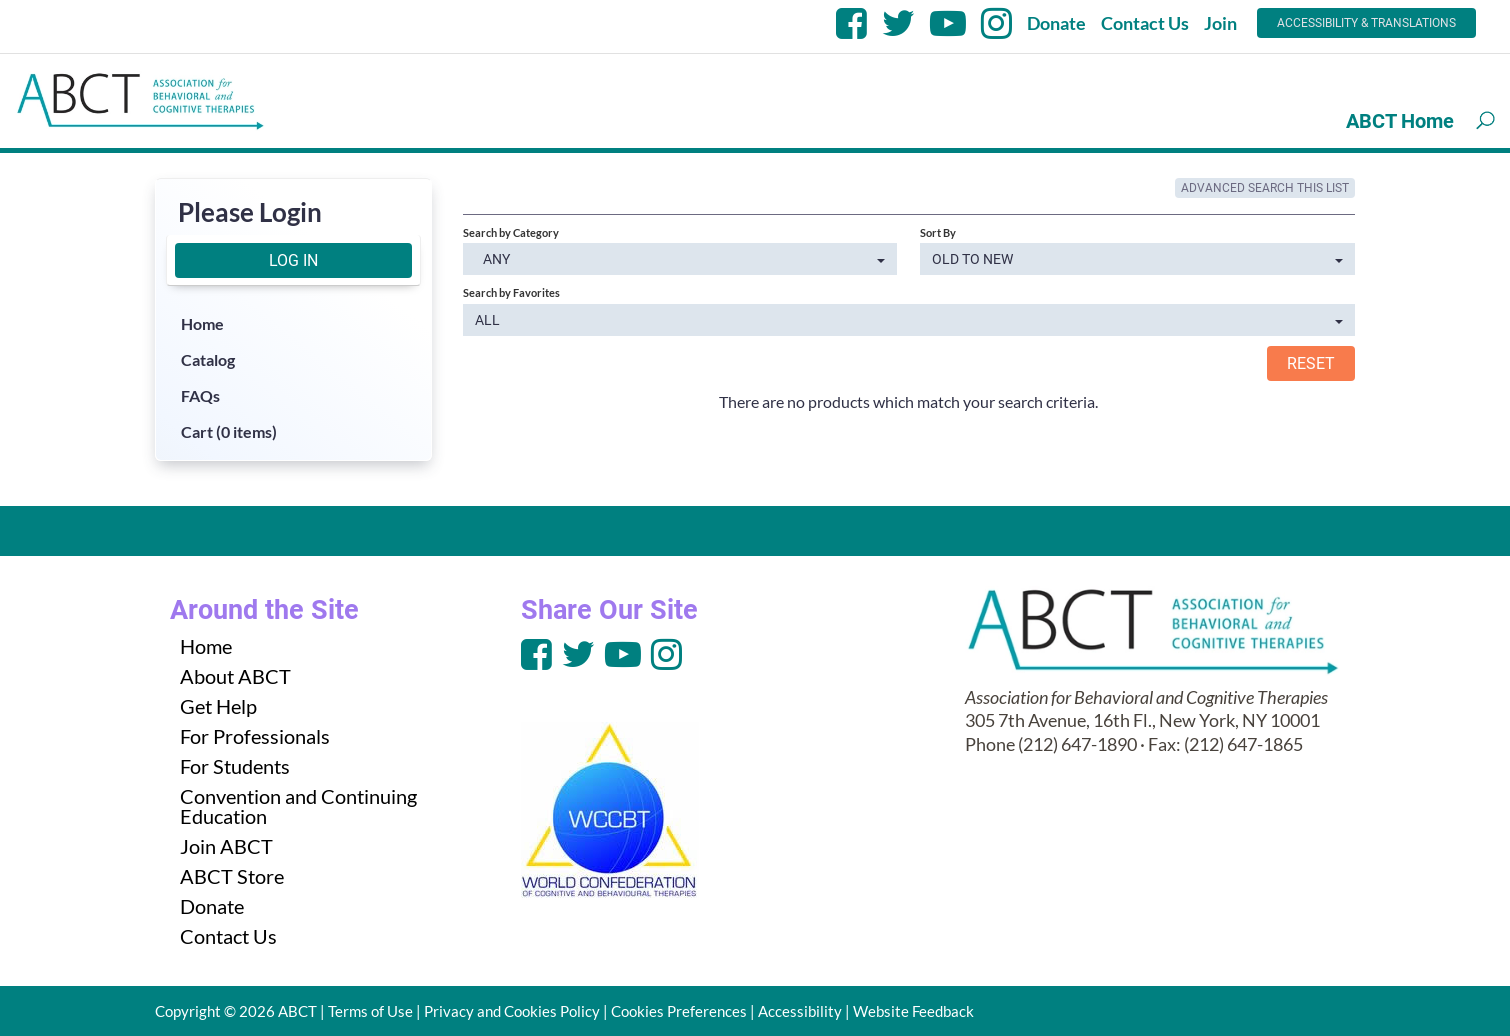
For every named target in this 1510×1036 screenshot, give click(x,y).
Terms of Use (370, 1011)
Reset (1311, 363)
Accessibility (800, 1011)
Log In (293, 260)
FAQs (200, 395)
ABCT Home (1400, 121)
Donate (1056, 23)
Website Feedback (913, 1011)
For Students (235, 766)
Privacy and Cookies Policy (512, 1011)
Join (1220, 23)
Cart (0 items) (229, 431)
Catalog (208, 359)
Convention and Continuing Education (298, 806)
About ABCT (235, 676)
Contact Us (1145, 23)
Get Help (218, 706)
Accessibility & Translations (1366, 23)
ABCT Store (232, 876)
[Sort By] (1137, 259)
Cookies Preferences (679, 1011)
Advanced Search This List (1265, 188)
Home (202, 323)
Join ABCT (226, 846)
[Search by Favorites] (909, 320)
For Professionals (255, 736)
